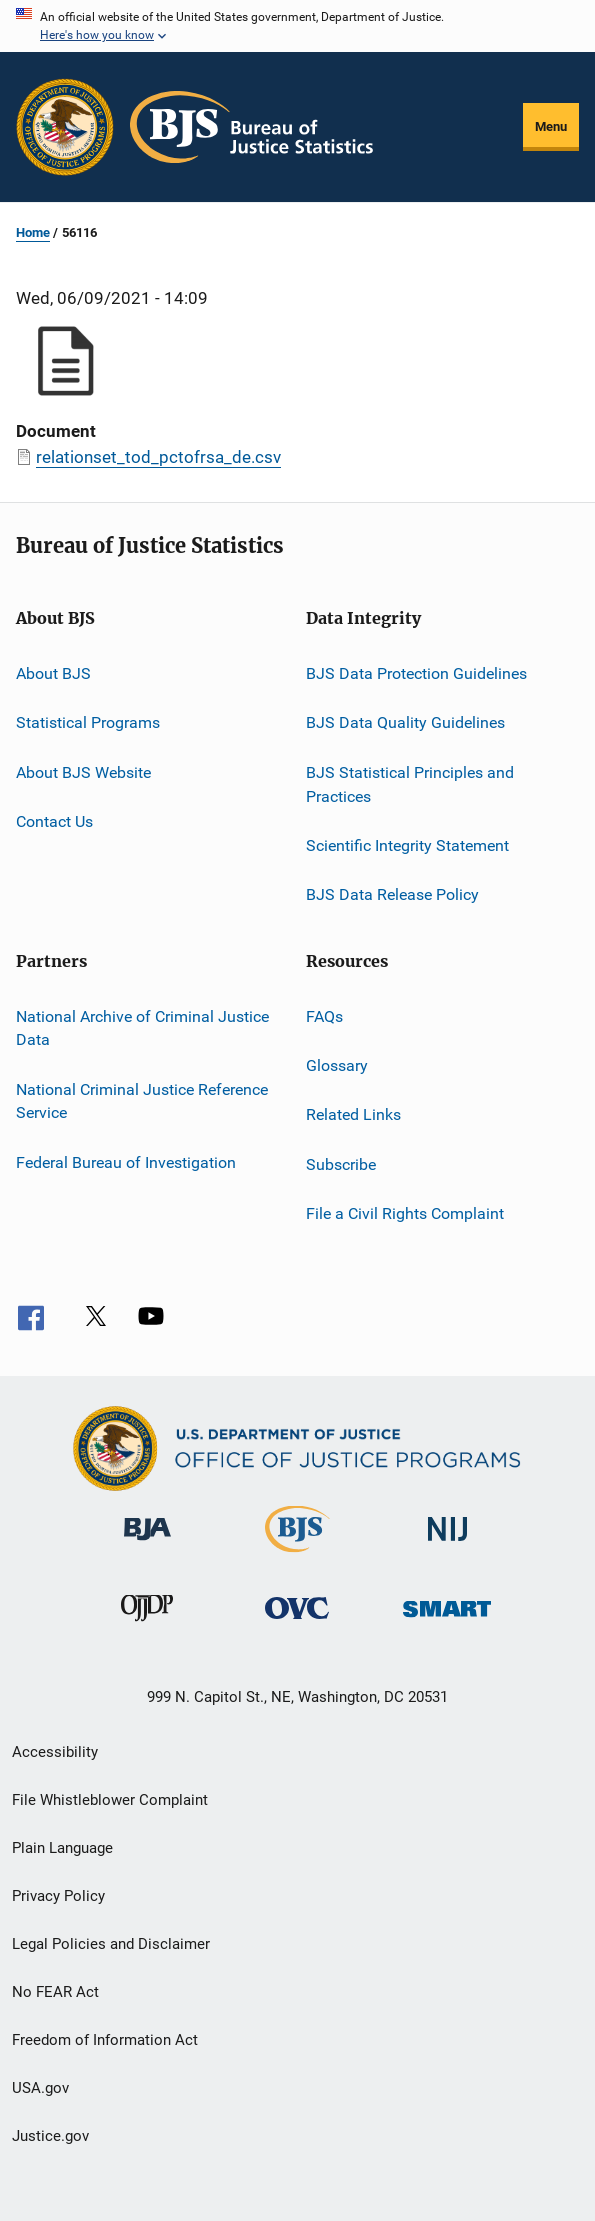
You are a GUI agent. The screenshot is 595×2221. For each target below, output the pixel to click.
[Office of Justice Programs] (65, 127)
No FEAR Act (55, 1992)
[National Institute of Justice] (448, 1544)
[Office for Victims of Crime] (297, 1622)
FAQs (324, 1015)
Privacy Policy (58, 1896)
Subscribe (341, 1163)
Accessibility (55, 1752)
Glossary (337, 1065)
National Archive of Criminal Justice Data (142, 1027)
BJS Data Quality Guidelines (405, 722)
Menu (551, 126)
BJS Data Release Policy (392, 894)
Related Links (353, 1114)
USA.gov (40, 2088)
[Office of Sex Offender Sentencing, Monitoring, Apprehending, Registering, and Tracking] (447, 1620)
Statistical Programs (88, 722)
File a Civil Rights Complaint (405, 1213)
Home (33, 232)
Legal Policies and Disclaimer (111, 1944)
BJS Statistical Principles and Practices (410, 784)
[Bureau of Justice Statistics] (297, 1556)
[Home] (251, 127)
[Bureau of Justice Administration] (147, 1544)
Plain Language (62, 1848)
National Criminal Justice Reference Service (142, 1101)
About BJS (53, 673)
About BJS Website (83, 772)
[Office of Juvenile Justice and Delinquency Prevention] (147, 1625)
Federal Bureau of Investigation (126, 1162)
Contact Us (54, 821)
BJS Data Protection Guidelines (416, 673)
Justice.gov (50, 2136)
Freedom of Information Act (105, 2040)
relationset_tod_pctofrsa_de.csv (158, 457)
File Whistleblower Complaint (110, 1800)
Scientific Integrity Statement (407, 845)
